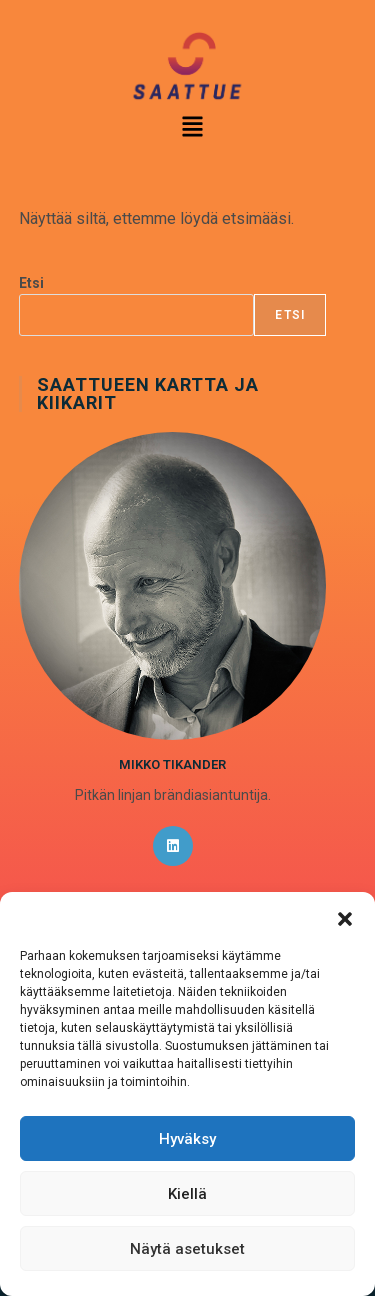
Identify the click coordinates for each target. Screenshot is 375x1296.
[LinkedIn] (173, 846)
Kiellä (187, 1194)
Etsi (31, 283)
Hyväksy (187, 1139)
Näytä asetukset (187, 1249)
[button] (345, 917)
